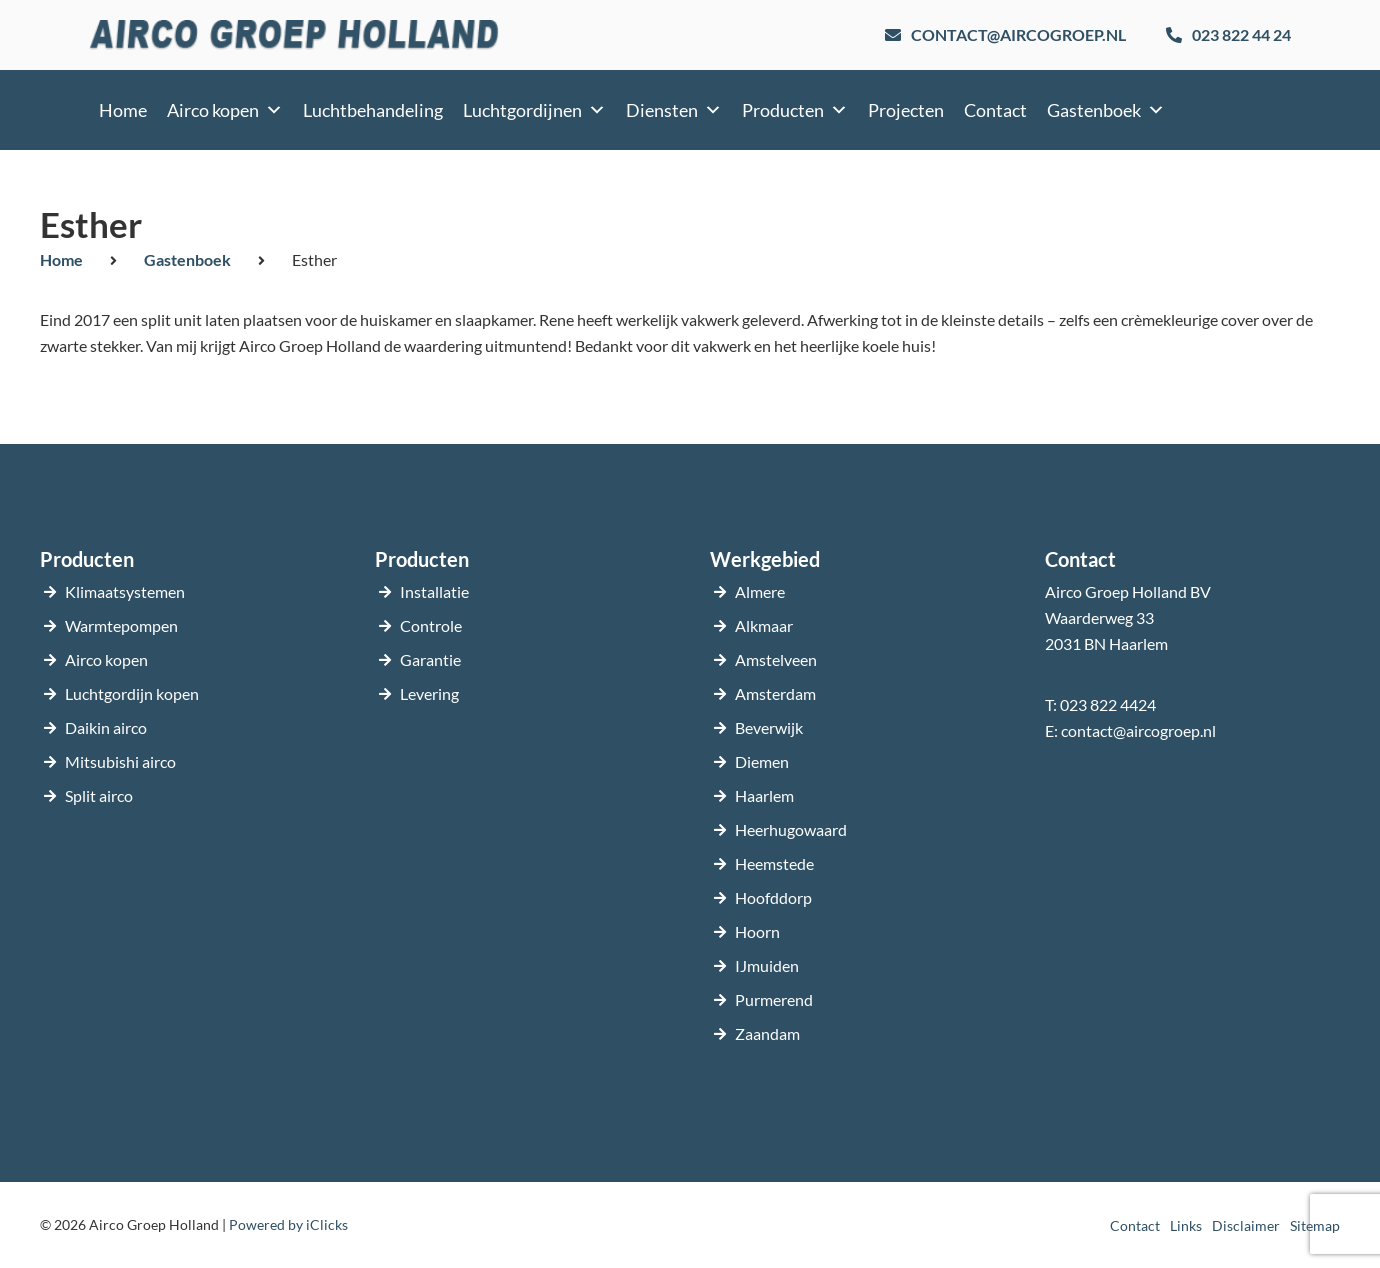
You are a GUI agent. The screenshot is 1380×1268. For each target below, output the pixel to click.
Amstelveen (776, 659)
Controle (431, 625)
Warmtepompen (121, 625)
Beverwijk (769, 727)
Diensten (674, 110)
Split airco (99, 795)
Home (123, 110)
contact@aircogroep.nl (1138, 730)
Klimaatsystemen (125, 591)
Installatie (434, 591)
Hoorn (757, 931)
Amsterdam (775, 693)
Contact (995, 110)
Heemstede (774, 863)
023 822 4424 (1108, 704)
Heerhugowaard (791, 829)
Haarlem (764, 795)
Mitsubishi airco (120, 761)
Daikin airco (106, 727)
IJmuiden (767, 965)
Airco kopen (225, 110)
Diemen (762, 761)
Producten (795, 110)
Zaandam (767, 1033)
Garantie (430, 659)
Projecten (906, 110)
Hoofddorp (773, 897)
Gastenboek (1106, 110)
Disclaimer (1246, 1225)
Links (1186, 1225)
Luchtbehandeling (373, 110)
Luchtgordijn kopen (132, 693)
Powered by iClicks (288, 1224)
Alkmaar (764, 625)
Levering (429, 693)
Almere (760, 591)
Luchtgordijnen (534, 110)
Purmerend (774, 999)
